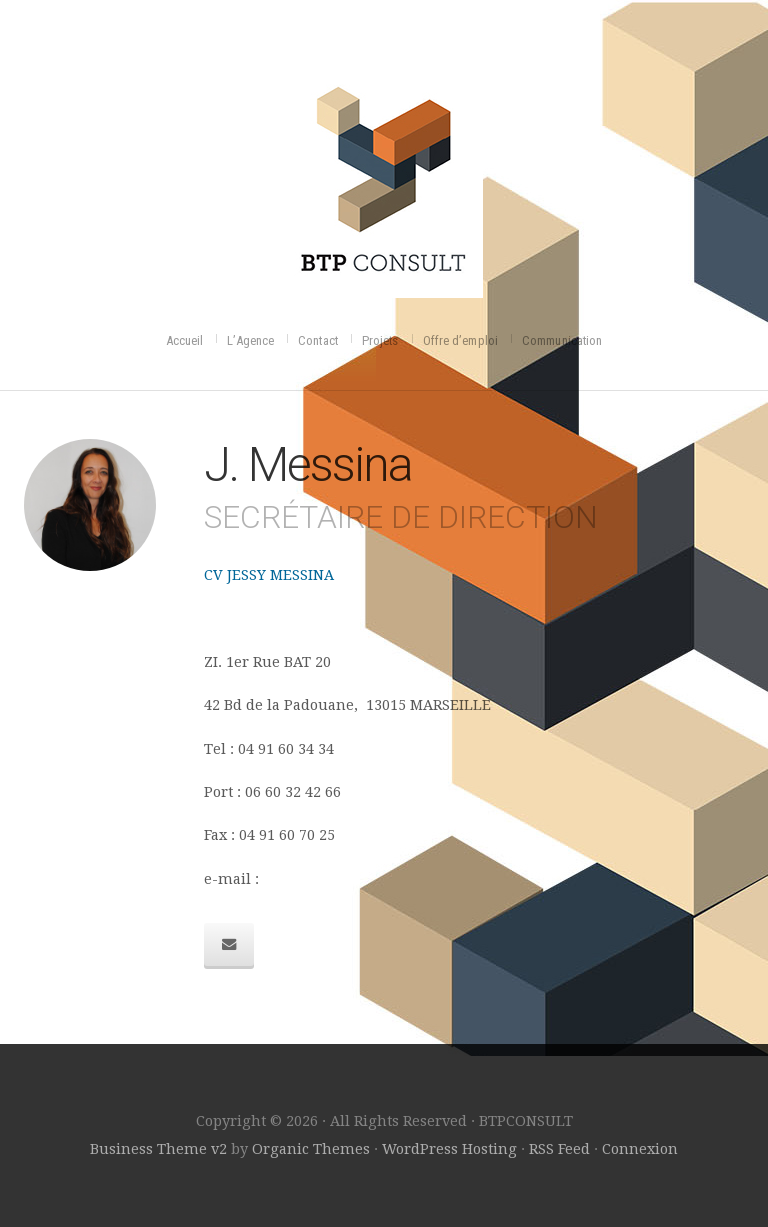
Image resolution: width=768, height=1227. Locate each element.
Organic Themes (311, 1149)
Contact (318, 340)
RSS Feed (559, 1149)
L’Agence (250, 340)
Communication (562, 340)
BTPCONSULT (384, 175)
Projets (380, 340)
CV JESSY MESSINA (269, 575)
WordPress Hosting (449, 1149)
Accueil (185, 340)
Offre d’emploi (460, 340)
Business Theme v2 (158, 1149)
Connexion (640, 1149)
